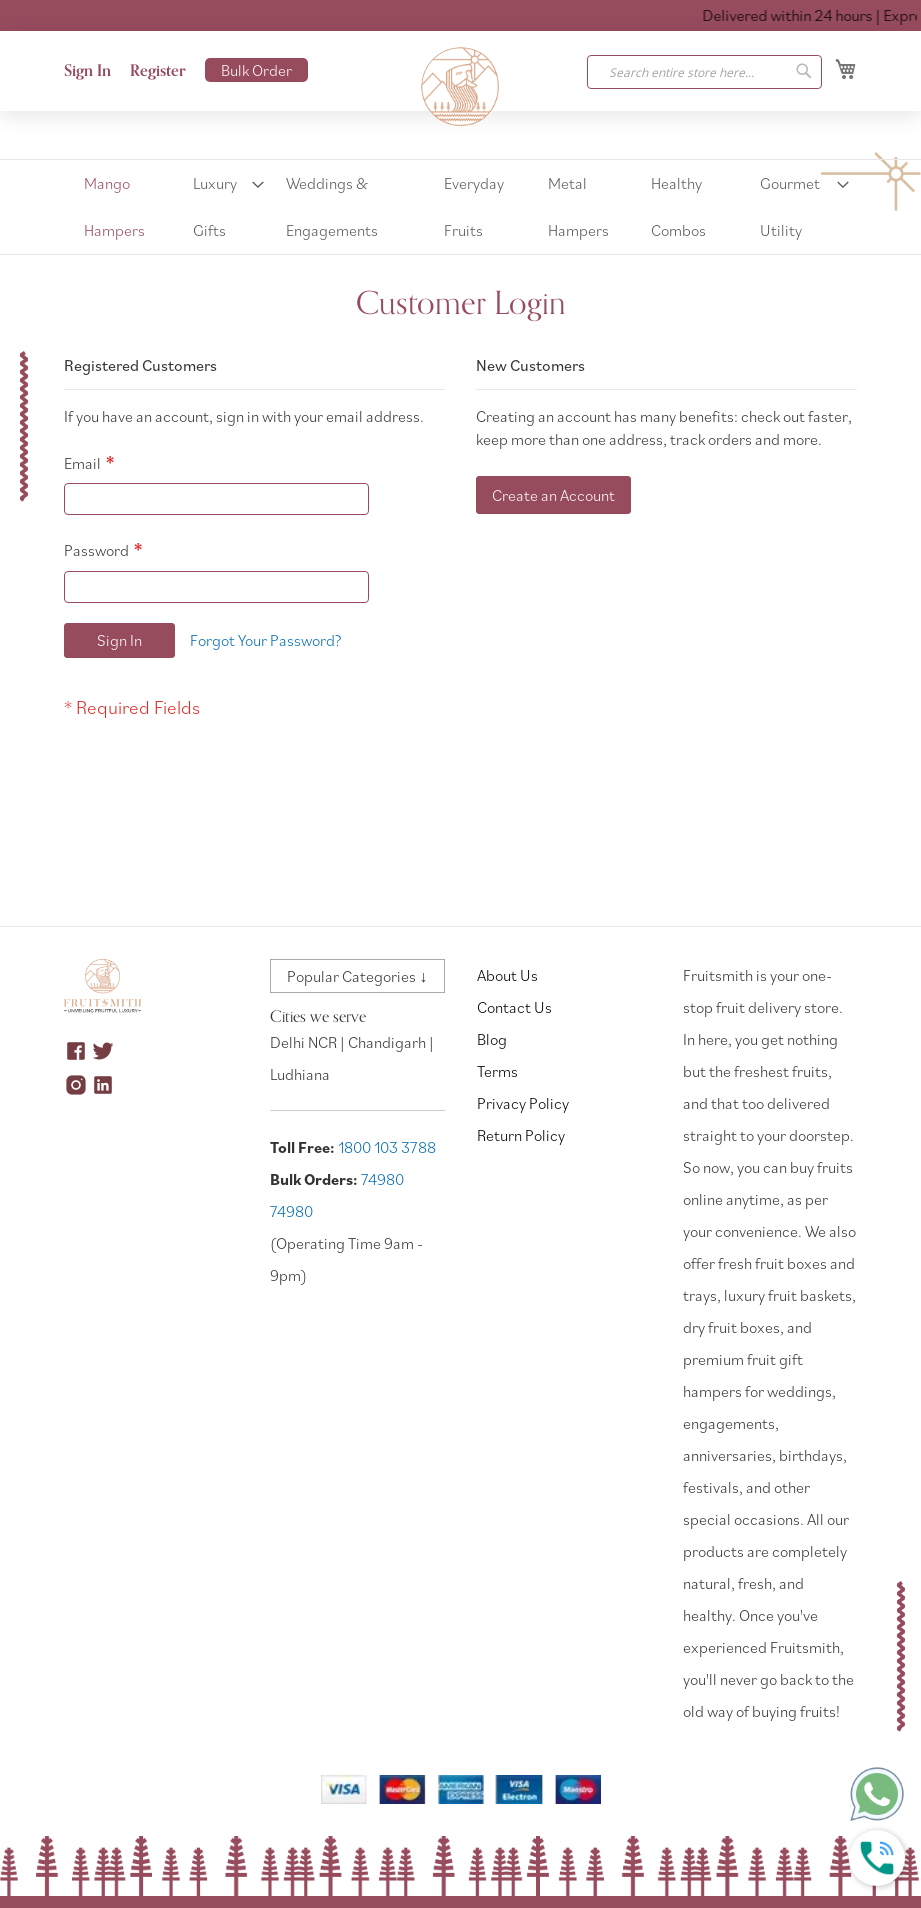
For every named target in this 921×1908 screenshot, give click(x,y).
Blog (492, 1039)
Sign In (87, 71)
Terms (497, 1071)
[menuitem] (121, 207)
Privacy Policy (523, 1103)
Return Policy (521, 1135)
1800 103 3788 (387, 1147)
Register (158, 71)
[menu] (460, 207)
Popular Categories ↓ (357, 976)
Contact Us (514, 1007)
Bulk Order (256, 70)
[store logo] (461, 87)
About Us (507, 975)
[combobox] (704, 72)
